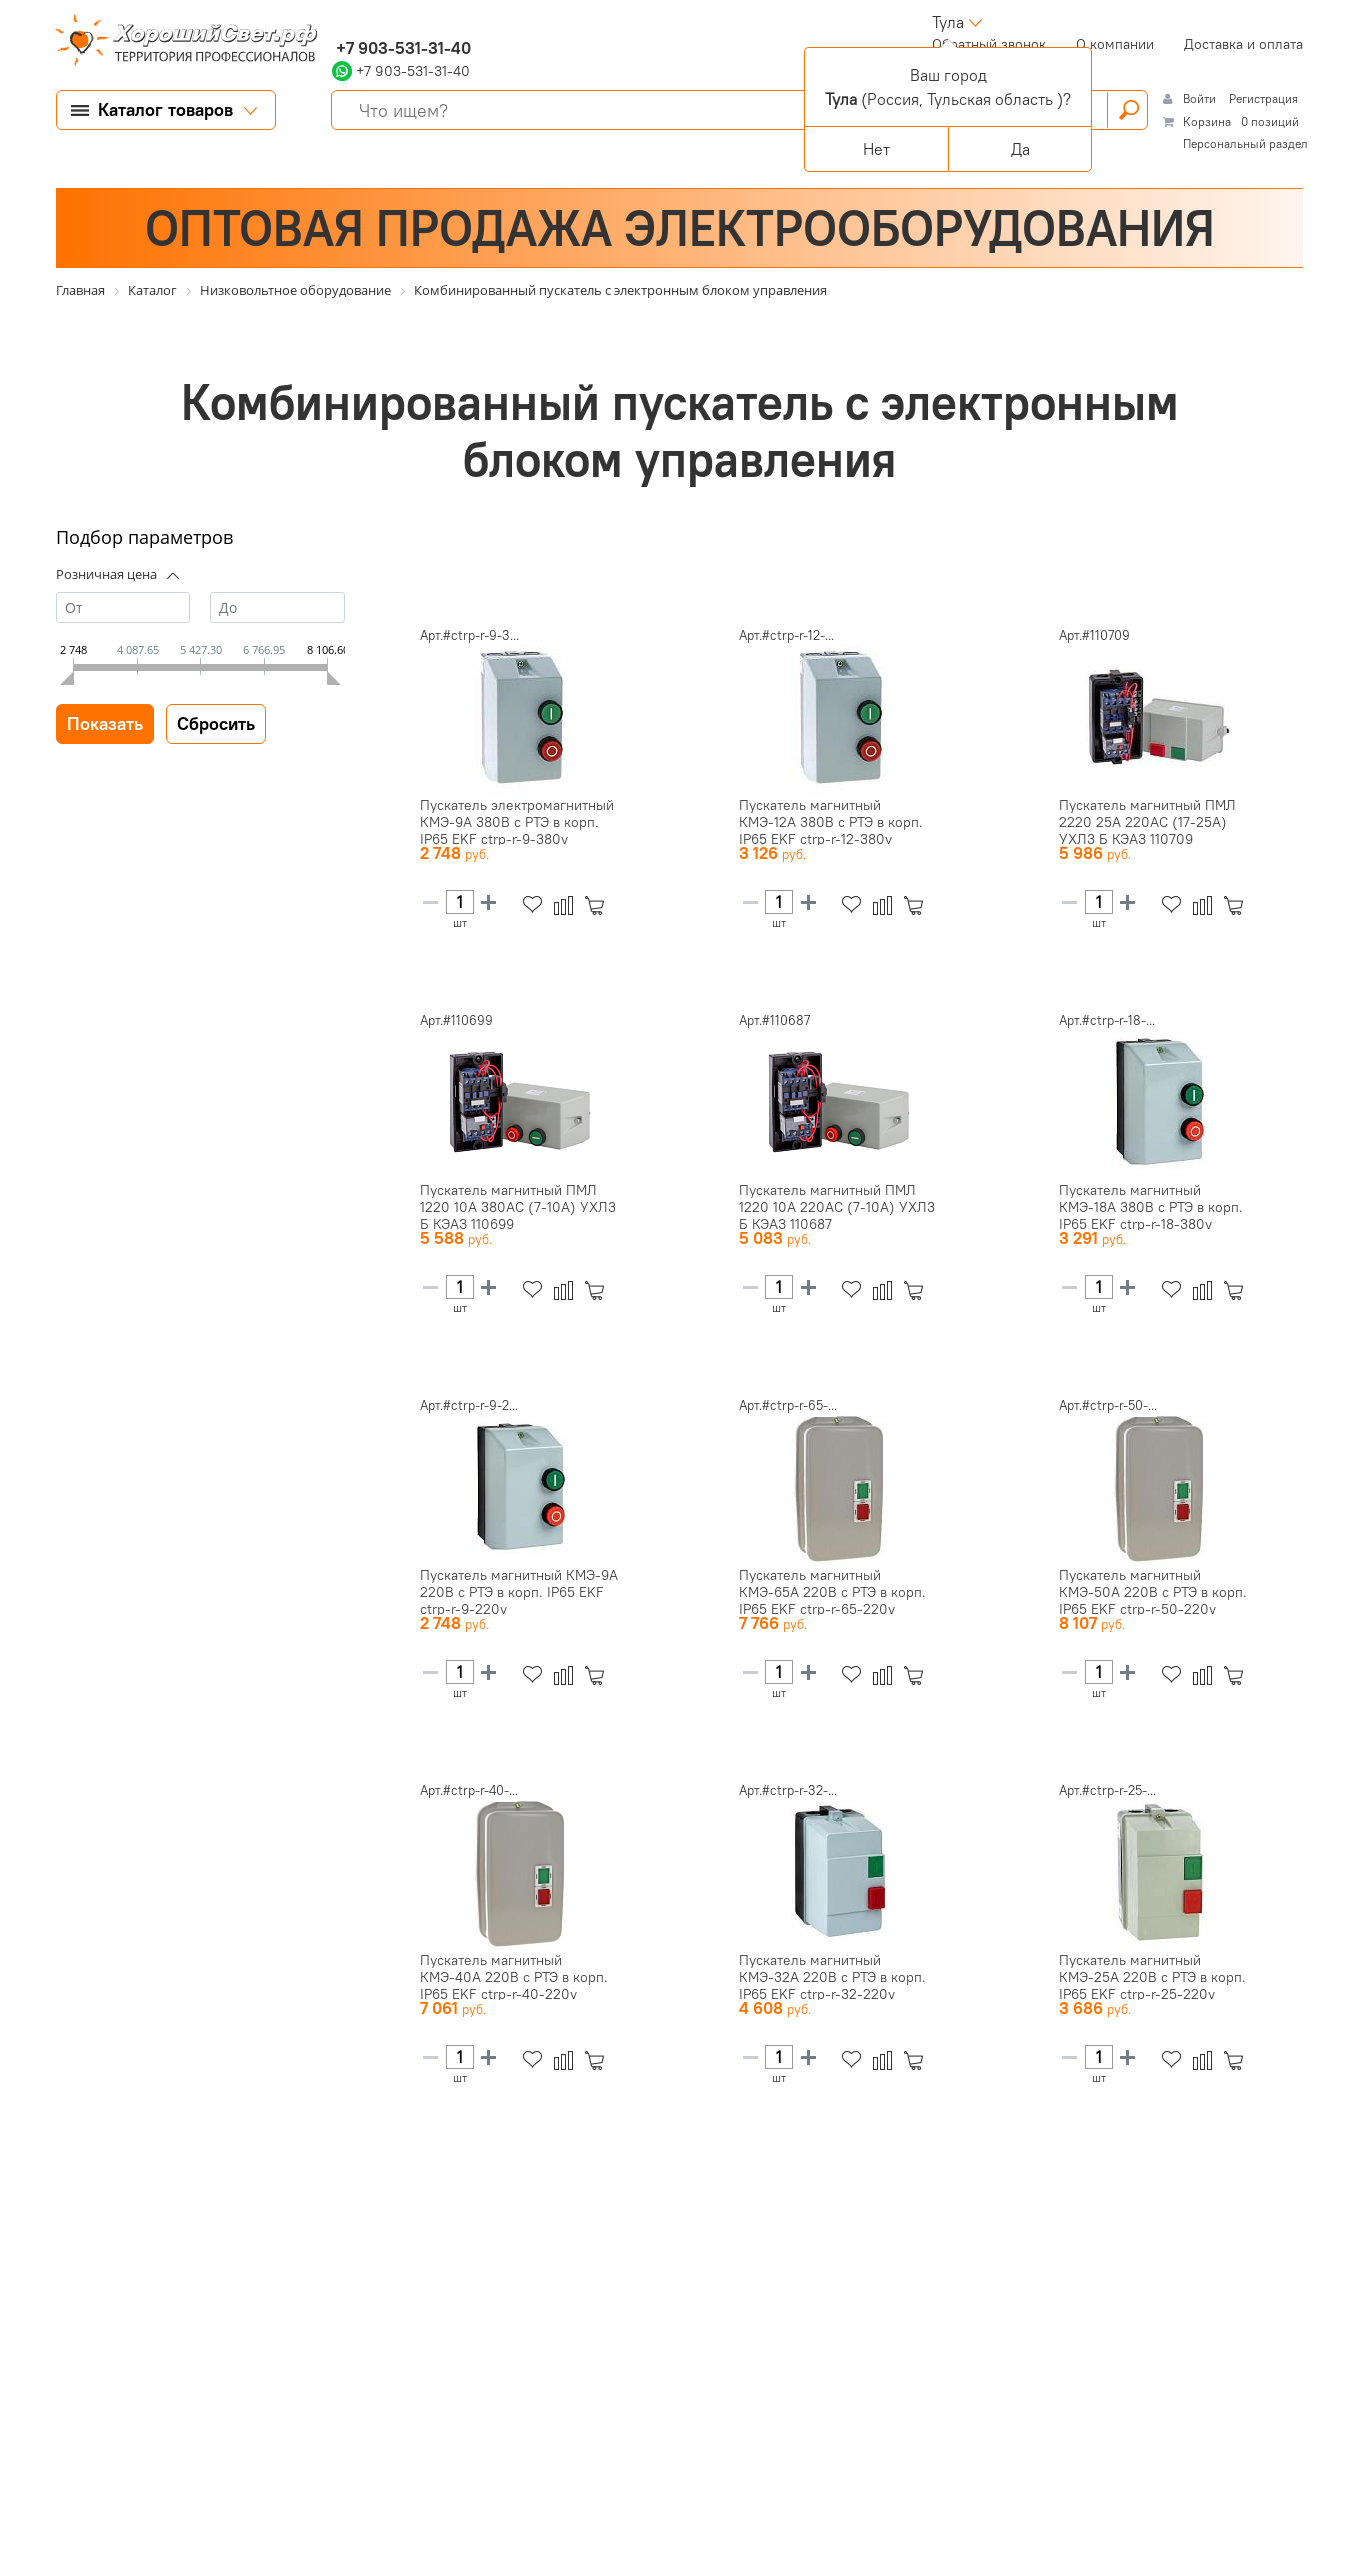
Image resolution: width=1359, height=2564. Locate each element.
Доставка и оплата (1243, 44)
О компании (1115, 44)
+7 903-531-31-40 (401, 48)
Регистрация (1263, 98)
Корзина (1207, 121)
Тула (948, 22)
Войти (1201, 98)
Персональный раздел (1245, 143)
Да (1020, 149)
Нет (876, 149)
